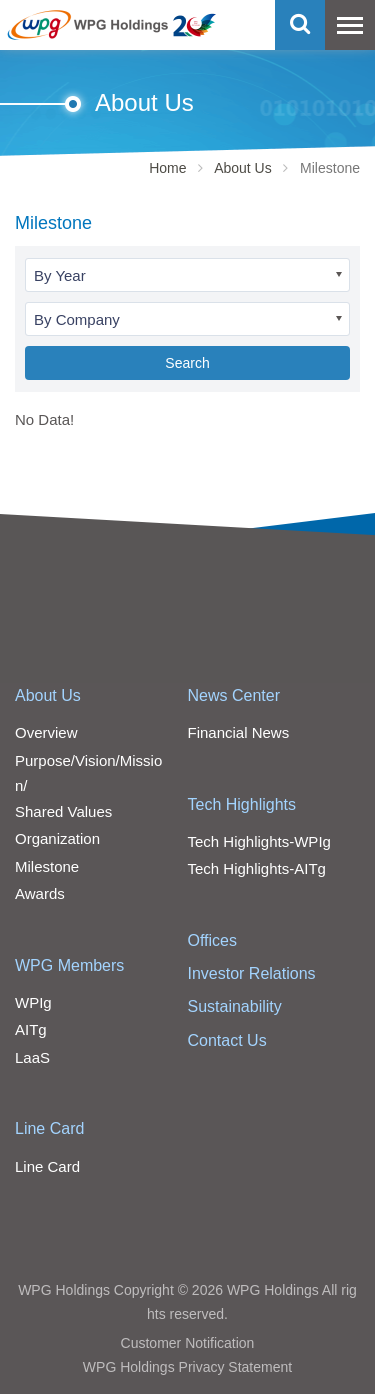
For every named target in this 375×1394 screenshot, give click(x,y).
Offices (213, 940)
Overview (46, 732)
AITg (31, 1029)
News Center (234, 695)
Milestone (47, 866)
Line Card (49, 1128)
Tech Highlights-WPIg (259, 841)
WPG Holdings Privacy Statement (187, 1367)
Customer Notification (188, 1343)
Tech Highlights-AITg (257, 868)
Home (167, 168)
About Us (243, 168)
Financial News (239, 732)
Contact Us (227, 1040)
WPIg (33, 1002)
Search (187, 363)
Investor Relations (252, 973)
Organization (57, 838)
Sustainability (235, 1006)
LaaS (32, 1057)
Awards (40, 893)
